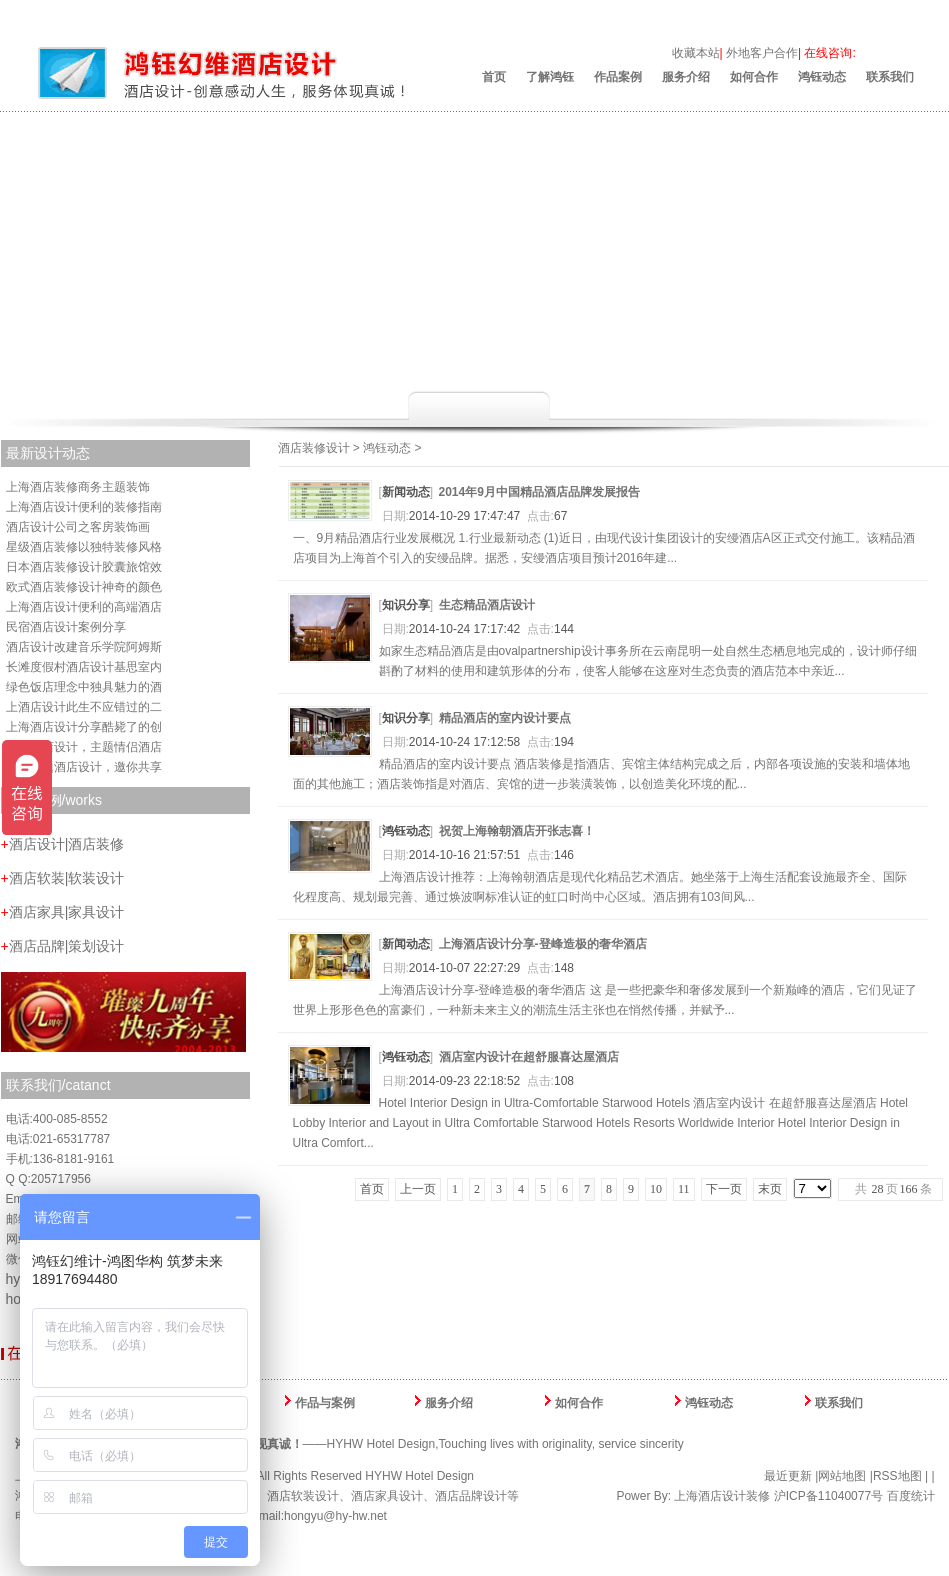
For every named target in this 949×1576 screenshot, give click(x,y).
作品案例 (618, 77)
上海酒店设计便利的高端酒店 (84, 607)
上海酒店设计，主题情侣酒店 (84, 747)
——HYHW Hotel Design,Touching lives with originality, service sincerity (349, 1444)
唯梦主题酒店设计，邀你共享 (84, 767)
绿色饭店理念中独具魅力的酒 (84, 687)
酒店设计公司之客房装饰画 (78, 527)
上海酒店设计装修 (722, 1496)
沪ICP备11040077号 (828, 1496)
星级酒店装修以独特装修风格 (84, 547)
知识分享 (406, 605)
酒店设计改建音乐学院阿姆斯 (84, 647)
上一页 (418, 1189)
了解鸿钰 (550, 77)
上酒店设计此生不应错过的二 (84, 707)
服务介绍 (686, 77)
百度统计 (911, 1496)
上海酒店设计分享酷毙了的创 (84, 727)
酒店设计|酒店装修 (63, 844)
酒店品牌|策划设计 (63, 946)
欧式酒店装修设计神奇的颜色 (84, 587)
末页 (770, 1189)
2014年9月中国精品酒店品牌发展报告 (539, 492)
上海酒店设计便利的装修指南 (84, 507)
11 (684, 1189)
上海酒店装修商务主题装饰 (78, 487)
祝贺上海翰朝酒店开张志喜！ (517, 831)
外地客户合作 (762, 53)
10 (656, 1189)
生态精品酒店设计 (487, 605)
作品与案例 (325, 1403)
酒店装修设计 (314, 448)
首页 (494, 77)
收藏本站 (696, 53)
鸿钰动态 (822, 77)
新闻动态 (406, 492)
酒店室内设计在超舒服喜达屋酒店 (529, 1057)
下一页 (724, 1189)
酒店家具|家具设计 (63, 912)
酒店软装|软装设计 (63, 878)
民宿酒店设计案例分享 (66, 627)
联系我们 (890, 77)
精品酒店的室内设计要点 (505, 718)
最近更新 (788, 1476)
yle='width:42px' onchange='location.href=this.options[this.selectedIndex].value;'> (812, 1188)
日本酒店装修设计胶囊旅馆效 (84, 567)
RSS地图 (897, 1476)
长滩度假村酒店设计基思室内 (84, 667)
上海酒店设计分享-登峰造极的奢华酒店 (543, 944)
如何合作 (754, 77)
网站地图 (842, 1476)
